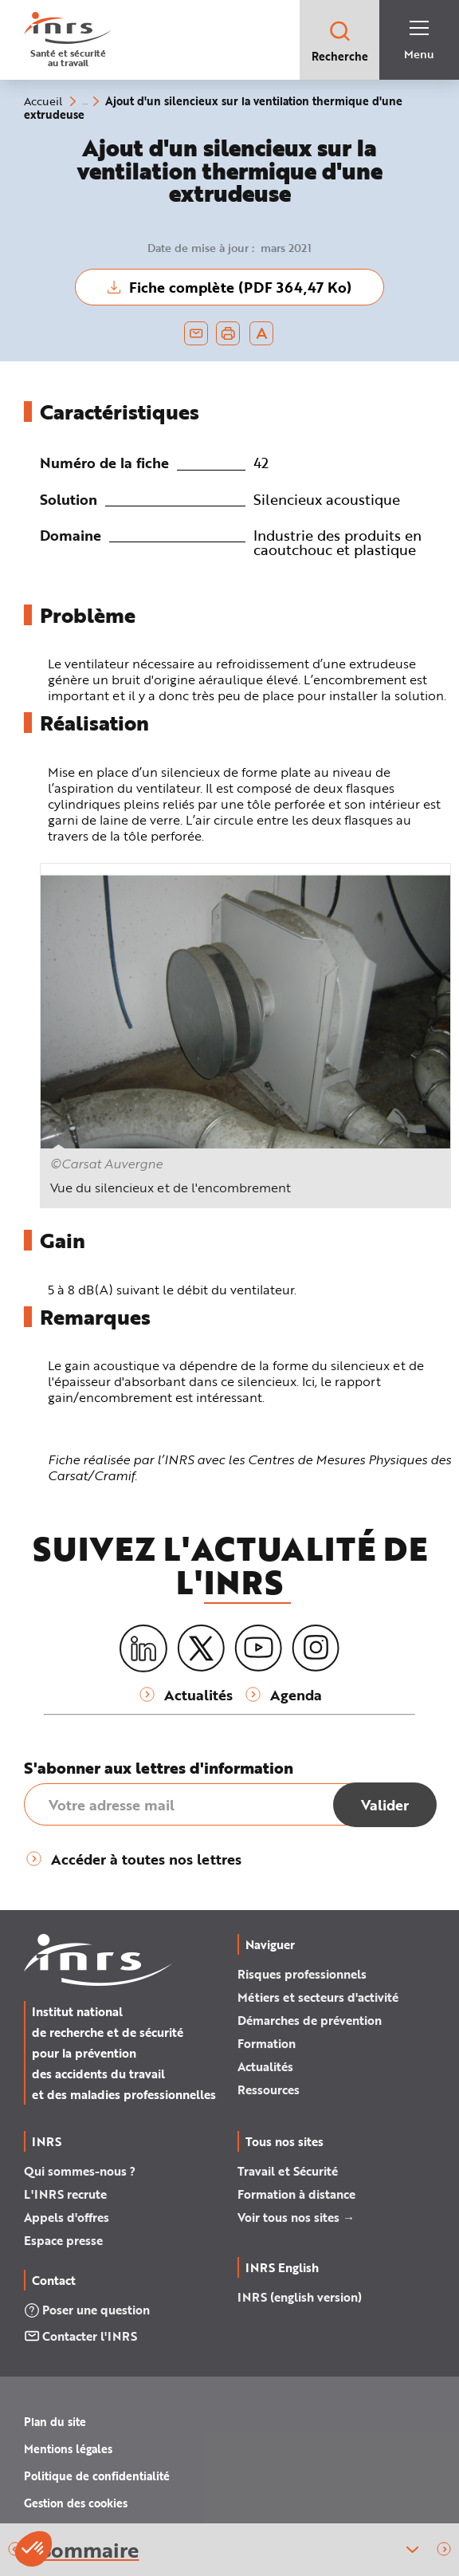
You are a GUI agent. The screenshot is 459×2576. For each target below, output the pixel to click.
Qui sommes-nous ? (79, 2171)
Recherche (340, 41)
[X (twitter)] (201, 1648)
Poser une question (87, 2309)
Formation (266, 2043)
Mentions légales (68, 2448)
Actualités (265, 2066)
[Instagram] (315, 1648)
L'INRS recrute (65, 2194)
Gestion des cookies (76, 2503)
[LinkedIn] (143, 1649)
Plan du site (55, 2421)
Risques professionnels (302, 1974)
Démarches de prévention (309, 2020)
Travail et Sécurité (287, 2171)
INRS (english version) (299, 2297)
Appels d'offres (66, 2217)
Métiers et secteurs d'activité (317, 1997)
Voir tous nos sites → (296, 2217)
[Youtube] (258, 1648)
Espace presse (63, 2240)
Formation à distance (296, 2194)
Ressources (268, 2089)
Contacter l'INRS (80, 2336)
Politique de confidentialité (97, 2476)
